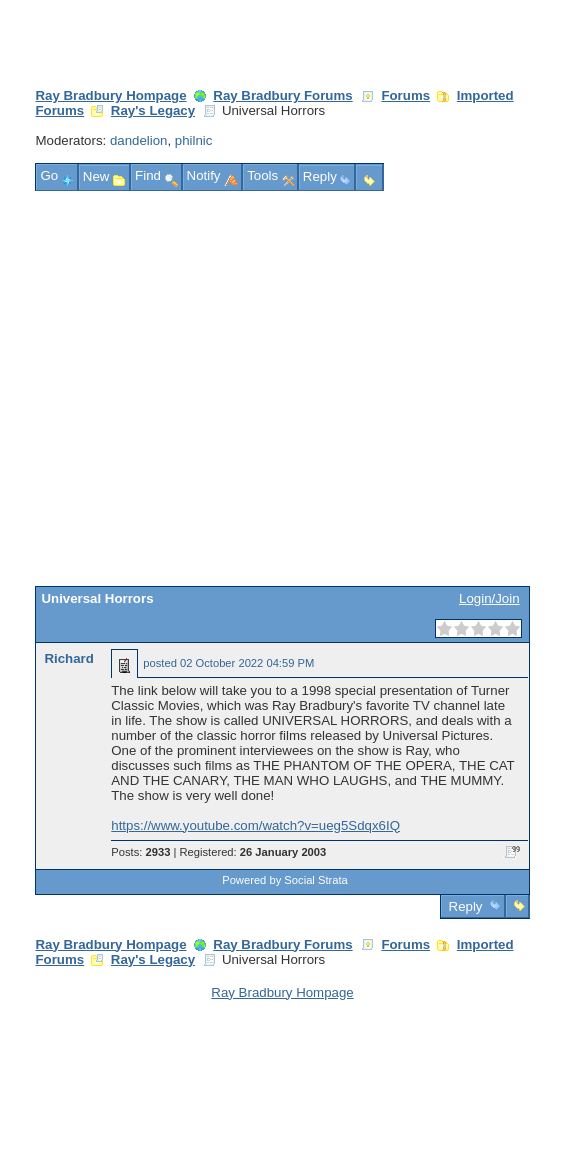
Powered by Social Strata (285, 880)
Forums (405, 95)
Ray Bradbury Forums (282, 95)
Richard (68, 658)
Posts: (140, 852)
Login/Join (489, 598)
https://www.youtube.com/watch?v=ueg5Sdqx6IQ (255, 825)
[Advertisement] (187, 388)
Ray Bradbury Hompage (110, 95)
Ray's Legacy (153, 110)
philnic (194, 140)
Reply (465, 906)
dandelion (139, 140)
